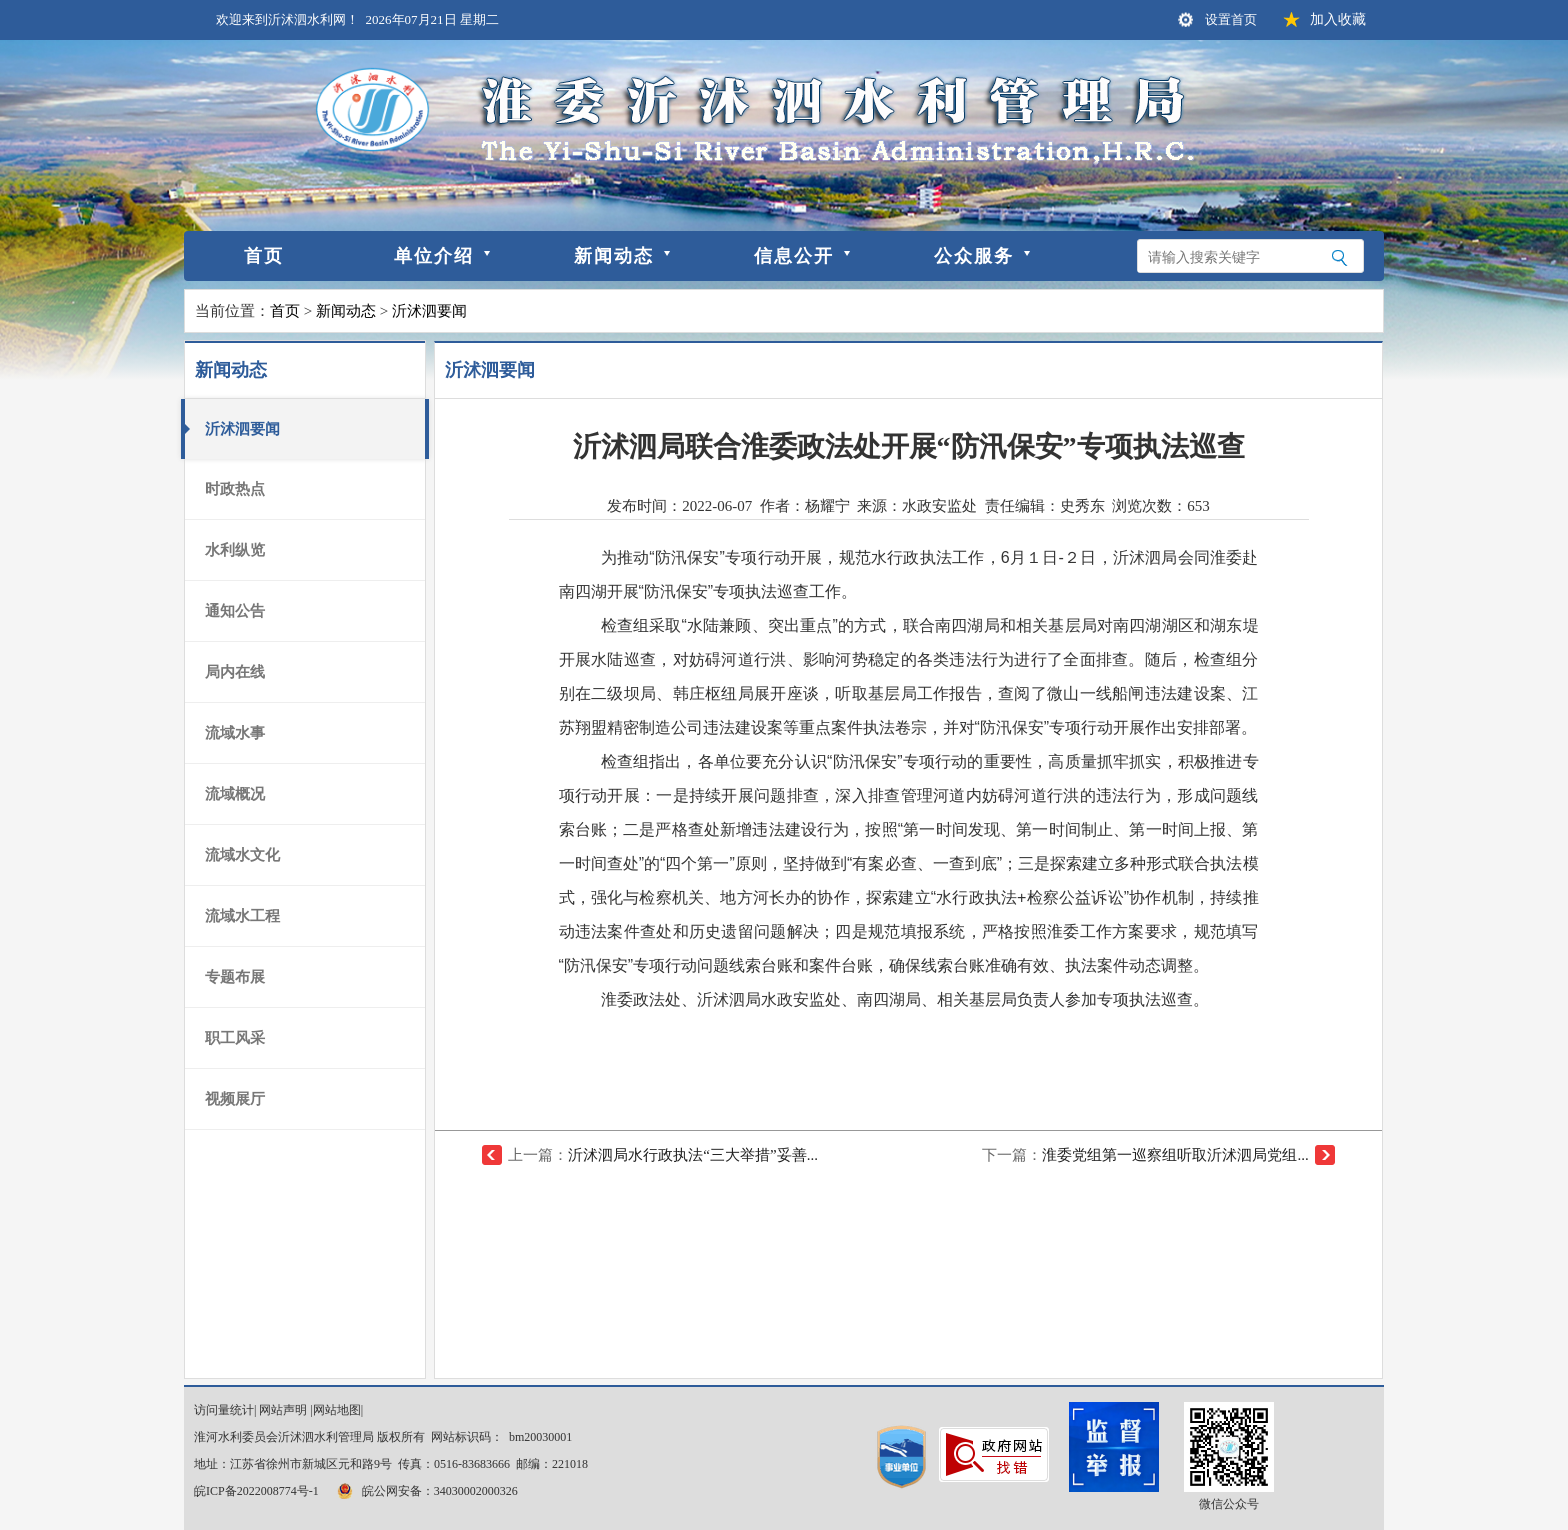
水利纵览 (235, 550)
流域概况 (235, 794)
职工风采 (235, 1038)
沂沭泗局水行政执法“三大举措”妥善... (693, 1155)
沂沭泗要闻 (429, 311)
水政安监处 (939, 506)
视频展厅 (235, 1099)
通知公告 (235, 611)
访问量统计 (224, 1410)
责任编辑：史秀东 (1045, 506)
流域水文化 (242, 855)
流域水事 (235, 733)
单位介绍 (434, 256)
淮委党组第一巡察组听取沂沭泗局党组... (1175, 1155)
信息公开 (794, 256)
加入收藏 (1338, 19)
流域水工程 (242, 916)
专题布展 (235, 977)
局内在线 (235, 672)
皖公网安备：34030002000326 (426, 1491)
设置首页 (1231, 19)
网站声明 (283, 1410)
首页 (264, 256)
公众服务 (974, 256)
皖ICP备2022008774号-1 (256, 1491)
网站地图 (337, 1410)
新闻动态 (614, 256)
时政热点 (235, 489)
